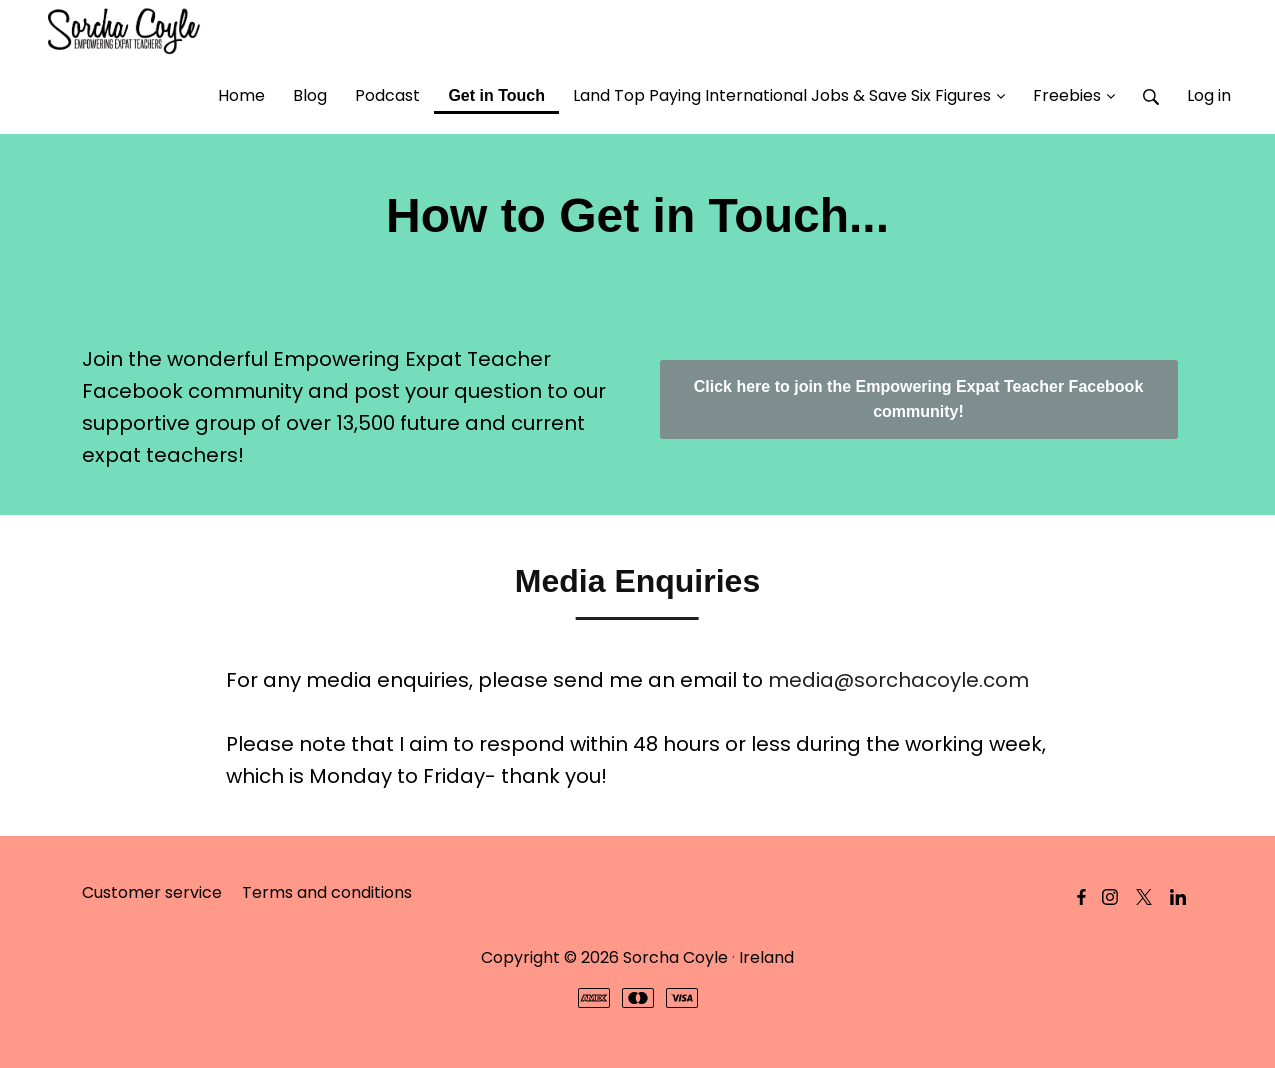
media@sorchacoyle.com (898, 680)
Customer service (152, 892)
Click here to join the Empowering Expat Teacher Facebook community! (919, 399)
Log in (1209, 95)
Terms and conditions (327, 892)
